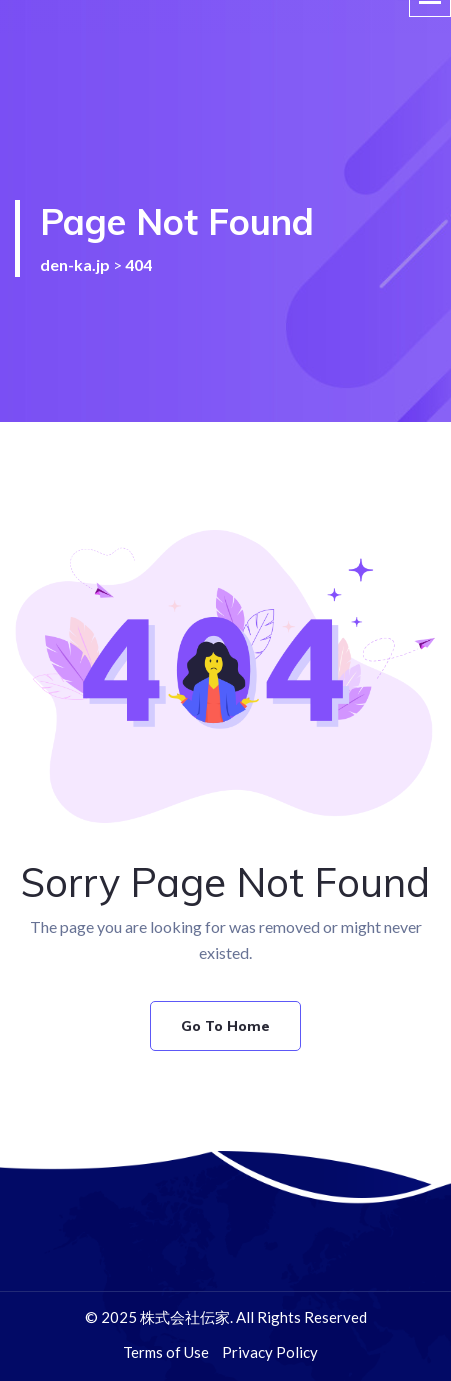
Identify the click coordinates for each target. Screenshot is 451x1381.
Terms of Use (166, 1352)
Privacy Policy (270, 1352)
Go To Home (225, 1026)
